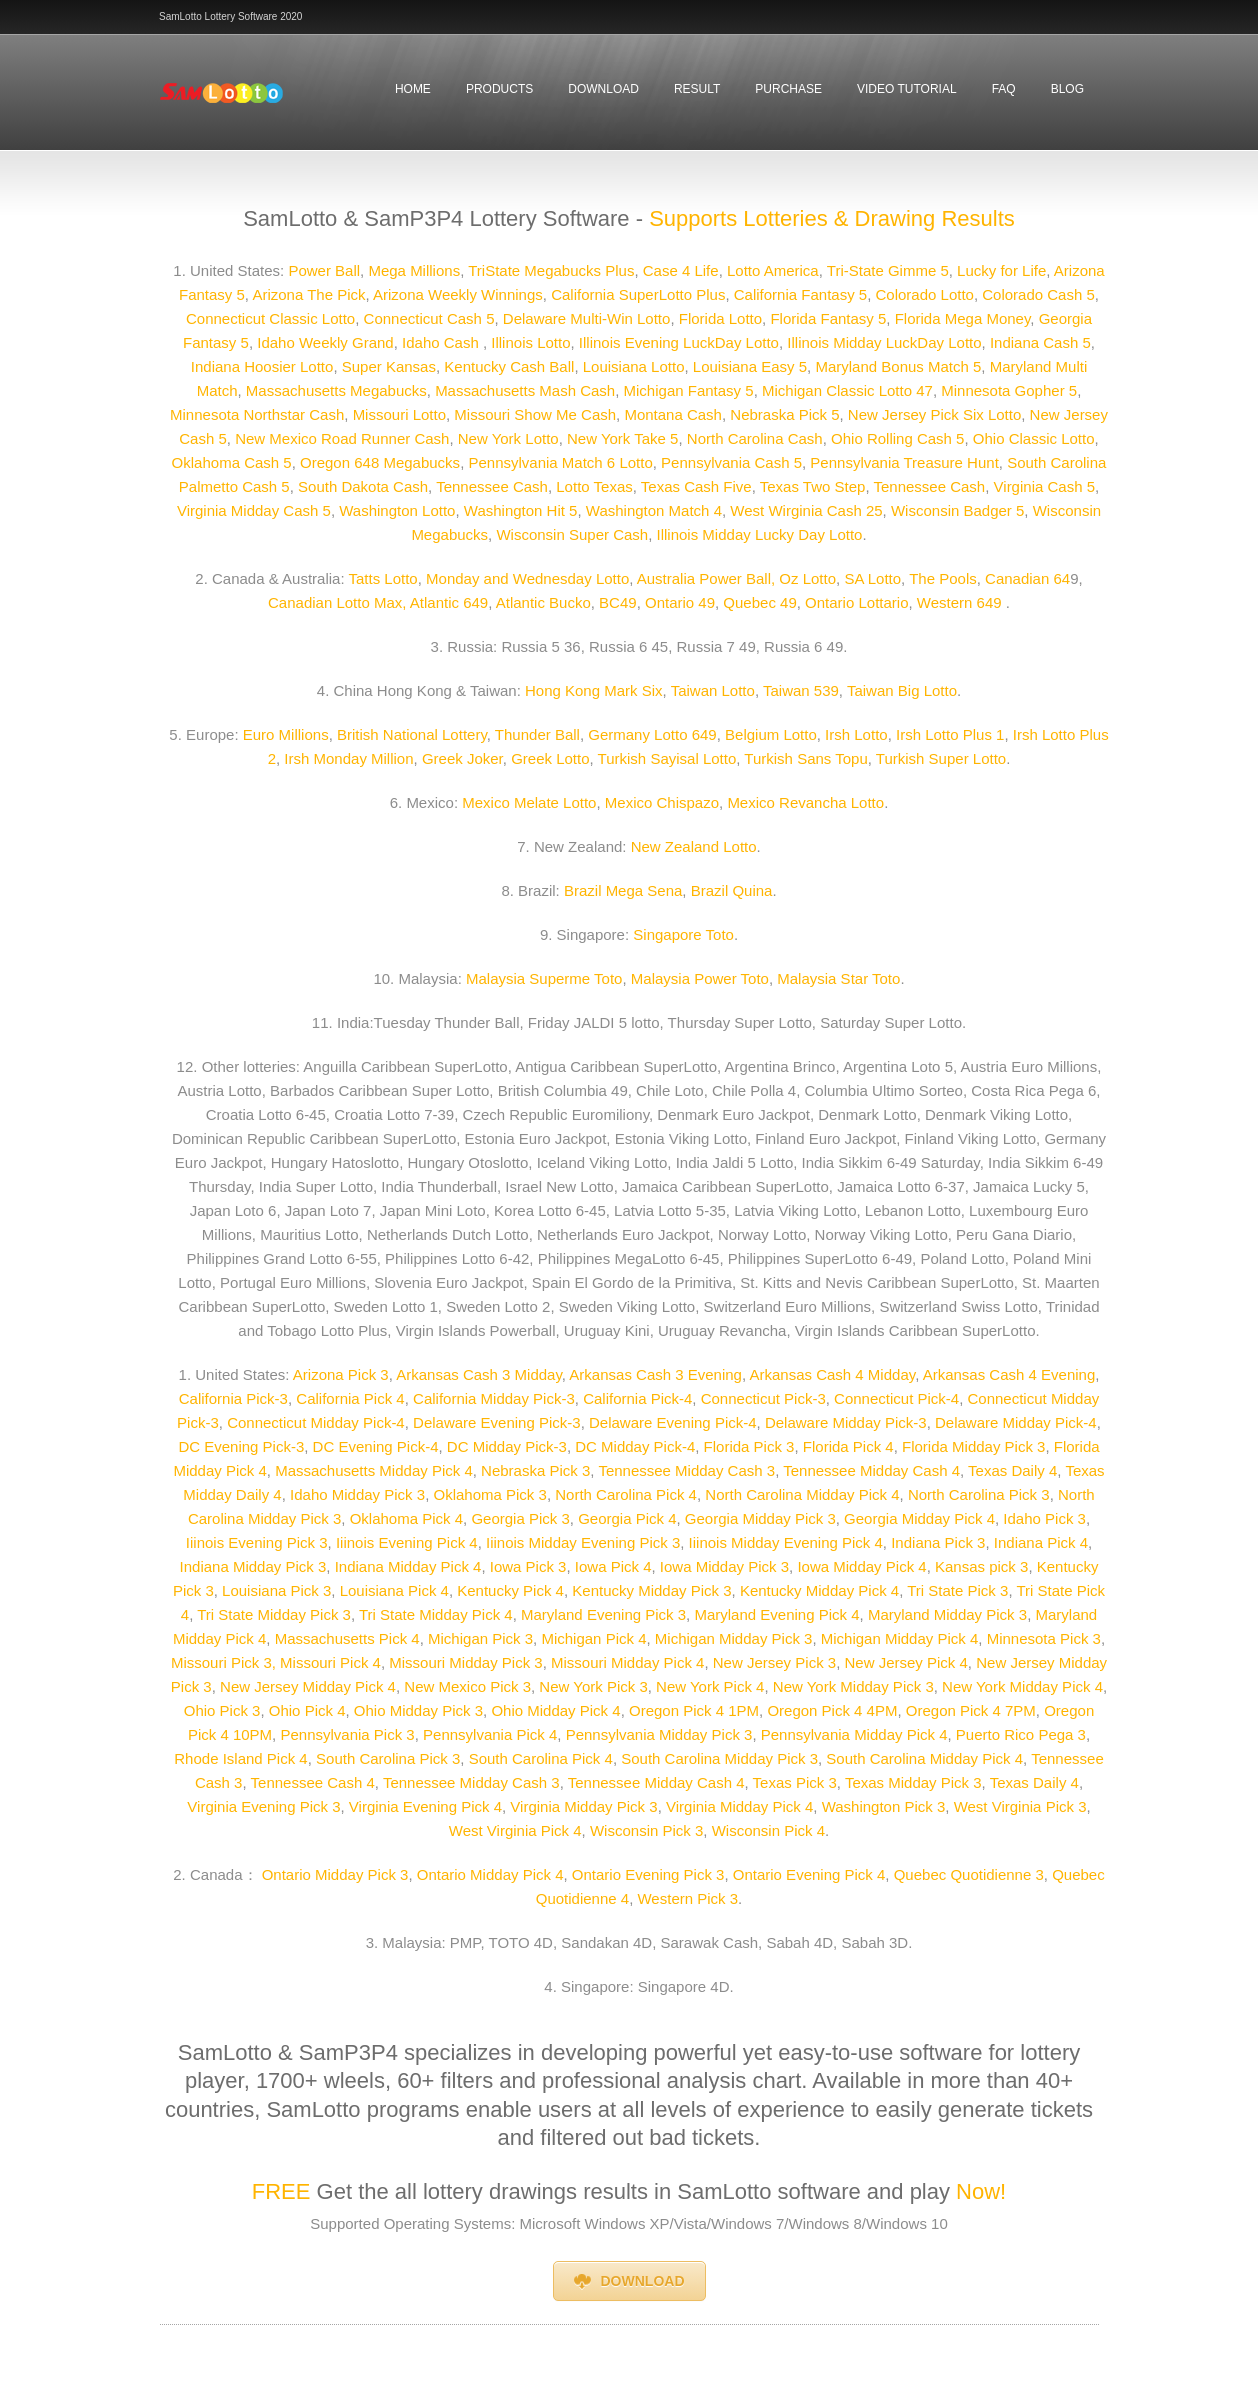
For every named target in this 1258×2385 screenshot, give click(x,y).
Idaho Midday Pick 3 (355, 1494)
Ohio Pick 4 (307, 1710)
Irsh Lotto (856, 734)
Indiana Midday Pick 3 (253, 1566)
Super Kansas (389, 366)
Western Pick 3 (687, 1898)
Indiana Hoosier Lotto (262, 366)
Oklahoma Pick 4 (406, 1518)
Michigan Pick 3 (480, 1638)
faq (1004, 89)
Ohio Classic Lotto (1034, 438)
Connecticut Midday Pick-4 (316, 1422)
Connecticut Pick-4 (896, 1398)
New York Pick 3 (593, 1686)
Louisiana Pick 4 (394, 1590)
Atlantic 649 (449, 602)
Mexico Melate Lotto (529, 802)
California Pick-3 (233, 1398)
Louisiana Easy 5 (750, 366)
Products (499, 89)
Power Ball (324, 270)
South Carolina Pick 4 (541, 1758)
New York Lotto (508, 438)
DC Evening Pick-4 (373, 1446)
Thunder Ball (537, 734)
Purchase (788, 89)
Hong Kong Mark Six (594, 690)
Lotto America (773, 270)
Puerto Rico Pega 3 (1019, 1734)
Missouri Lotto (399, 414)
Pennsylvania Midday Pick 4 (854, 1734)
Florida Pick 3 (749, 1446)
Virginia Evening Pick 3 (263, 1806)
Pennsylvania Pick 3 (347, 1734)
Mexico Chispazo (662, 802)
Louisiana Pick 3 (276, 1590)
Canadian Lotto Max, (337, 602)
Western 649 (959, 602)
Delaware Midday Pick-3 (846, 1422)
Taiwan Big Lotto (902, 690)
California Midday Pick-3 (492, 1398)
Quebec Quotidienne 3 (969, 1874)
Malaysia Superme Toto (544, 978)
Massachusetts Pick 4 (347, 1638)
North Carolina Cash (755, 438)
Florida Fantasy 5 (828, 318)
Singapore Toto (683, 934)
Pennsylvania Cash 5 (731, 462)
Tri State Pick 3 (957, 1590)
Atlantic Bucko (543, 602)
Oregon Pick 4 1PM (694, 1710)
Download (603, 89)
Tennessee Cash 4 (313, 1782)
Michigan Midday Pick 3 (734, 1638)
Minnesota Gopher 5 (1009, 390)
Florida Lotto (720, 318)
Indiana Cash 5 (1040, 342)
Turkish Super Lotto (941, 758)
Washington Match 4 (654, 510)
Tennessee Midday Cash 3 (686, 1470)
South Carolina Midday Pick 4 (924, 1758)
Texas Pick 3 (795, 1782)
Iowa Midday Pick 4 (859, 1566)
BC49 (618, 602)
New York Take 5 (622, 438)
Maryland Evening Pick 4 (776, 1614)
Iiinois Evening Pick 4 (405, 1542)
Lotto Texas (594, 486)
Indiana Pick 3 (936, 1542)
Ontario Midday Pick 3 (335, 1874)
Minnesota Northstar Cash (257, 414)
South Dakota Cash (363, 486)
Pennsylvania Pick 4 (490, 1734)
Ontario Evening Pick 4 (809, 1874)
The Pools (943, 578)
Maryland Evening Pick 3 (603, 1614)
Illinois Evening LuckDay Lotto (677, 342)
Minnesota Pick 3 (1044, 1638)
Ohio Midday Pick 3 (418, 1710)
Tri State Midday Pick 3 (274, 1614)
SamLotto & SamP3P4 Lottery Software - (443, 218)
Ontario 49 (680, 602)
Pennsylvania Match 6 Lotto (560, 462)
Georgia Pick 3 (520, 1518)
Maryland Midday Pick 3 (947, 1614)
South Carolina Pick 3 (388, 1758)
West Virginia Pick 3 (1020, 1806)
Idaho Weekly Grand (323, 342)
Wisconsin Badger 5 (957, 510)
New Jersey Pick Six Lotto (933, 414)
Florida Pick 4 (848, 1446)
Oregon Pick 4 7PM (971, 1710)
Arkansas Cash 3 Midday (479, 1374)
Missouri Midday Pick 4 (627, 1662)
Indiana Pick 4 (1041, 1542)
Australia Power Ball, (706, 578)
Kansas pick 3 (981, 1566)
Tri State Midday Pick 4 (436, 1614)
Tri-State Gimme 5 (888, 270)
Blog (1067, 89)
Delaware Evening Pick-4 (671, 1422)
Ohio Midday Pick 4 (555, 1710)
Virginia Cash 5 (1044, 486)
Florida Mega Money (963, 318)
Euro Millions (286, 734)
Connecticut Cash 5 (429, 318)
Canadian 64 (1027, 578)
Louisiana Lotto (634, 366)
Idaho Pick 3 (1044, 1518)
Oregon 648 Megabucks (380, 462)
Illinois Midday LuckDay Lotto (882, 342)
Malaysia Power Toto (700, 978)
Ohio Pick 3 (222, 1710)
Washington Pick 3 (884, 1806)
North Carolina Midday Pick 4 (802, 1494)
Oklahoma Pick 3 (489, 1494)
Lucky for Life (1001, 270)
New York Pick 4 (710, 1686)
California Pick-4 (637, 1398)
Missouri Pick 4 (330, 1662)
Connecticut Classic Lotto (270, 318)
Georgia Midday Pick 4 (919, 1518)
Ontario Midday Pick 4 (490, 1874)
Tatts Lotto (382, 578)
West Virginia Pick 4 (515, 1830)
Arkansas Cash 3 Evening (655, 1374)
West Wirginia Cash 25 (806, 510)
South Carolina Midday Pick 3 (719, 1758)
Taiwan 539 (801, 690)
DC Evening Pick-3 (241, 1446)
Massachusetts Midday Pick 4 (374, 1470)
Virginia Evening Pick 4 (425, 1806)
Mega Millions (414, 270)
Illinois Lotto (530, 342)
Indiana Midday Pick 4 (405, 1566)
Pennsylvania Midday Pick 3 (659, 1734)
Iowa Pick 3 (528, 1566)
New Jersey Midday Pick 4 (308, 1686)
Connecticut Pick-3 (763, 1398)
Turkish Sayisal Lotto (667, 758)
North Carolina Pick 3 (979, 1494)
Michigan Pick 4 (593, 1638)
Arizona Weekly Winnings (458, 294)
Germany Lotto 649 (652, 734)
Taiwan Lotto (713, 690)
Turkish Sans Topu (805, 758)
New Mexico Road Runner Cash (342, 438)
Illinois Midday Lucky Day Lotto (760, 534)
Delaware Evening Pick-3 (497, 1422)
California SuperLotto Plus (638, 294)
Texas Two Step (813, 486)
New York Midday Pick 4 (1022, 1686)
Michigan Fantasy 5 (689, 390)
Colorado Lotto (925, 294)
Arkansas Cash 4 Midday (832, 1374)
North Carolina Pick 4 (626, 1494)
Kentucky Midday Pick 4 (819, 1590)
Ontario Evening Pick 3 (648, 1874)
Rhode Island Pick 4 (240, 1758)
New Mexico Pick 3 (467, 1686)
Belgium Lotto (771, 734)
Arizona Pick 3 (341, 1374)
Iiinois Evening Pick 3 (257, 1542)
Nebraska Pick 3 (535, 1470)
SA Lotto (872, 578)
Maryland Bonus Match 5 (898, 366)
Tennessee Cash (492, 486)
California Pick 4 (350, 1398)
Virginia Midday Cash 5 (254, 510)
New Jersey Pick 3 (774, 1662)
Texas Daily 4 (1012, 1470)
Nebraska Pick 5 (784, 414)
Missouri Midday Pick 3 (465, 1662)
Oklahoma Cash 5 (232, 462)
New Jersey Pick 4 (905, 1662)
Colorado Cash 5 (1038, 294)
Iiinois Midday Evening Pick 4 (786, 1542)
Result (697, 89)
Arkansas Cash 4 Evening (1009, 1374)
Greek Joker (462, 758)
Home (413, 89)
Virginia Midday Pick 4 (739, 1806)
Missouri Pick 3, (223, 1662)
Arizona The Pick (308, 294)
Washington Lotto (397, 510)
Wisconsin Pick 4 (768, 1830)
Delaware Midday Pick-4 (1016, 1422)
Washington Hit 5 (521, 510)
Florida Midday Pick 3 (973, 1446)
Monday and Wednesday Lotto (527, 578)
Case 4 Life (681, 270)
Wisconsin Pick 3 (646, 1830)
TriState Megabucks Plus (551, 270)
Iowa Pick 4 (613, 1566)
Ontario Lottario (856, 602)
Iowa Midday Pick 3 (724, 1566)
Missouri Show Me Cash (535, 414)
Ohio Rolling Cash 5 (897, 438)
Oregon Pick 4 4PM (832, 1710)
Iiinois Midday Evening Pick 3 (581, 1542)
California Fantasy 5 (800, 294)
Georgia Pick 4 (627, 1518)
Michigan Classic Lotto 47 (847, 390)
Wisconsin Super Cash (572, 534)
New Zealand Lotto (694, 846)
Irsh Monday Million (346, 758)
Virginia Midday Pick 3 (583, 1806)
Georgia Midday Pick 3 (760, 1518)
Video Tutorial (907, 89)
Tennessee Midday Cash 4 (871, 1470)
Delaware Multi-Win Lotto (587, 318)
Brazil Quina (732, 890)
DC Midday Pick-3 (505, 1446)
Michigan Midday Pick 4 (900, 1638)
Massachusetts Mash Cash (525, 390)
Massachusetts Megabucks (336, 390)
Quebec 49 (759, 602)
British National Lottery (412, 734)
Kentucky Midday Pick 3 (651, 1590)
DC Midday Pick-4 (635, 1446)
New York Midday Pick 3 (853, 1686)
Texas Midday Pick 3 (913, 1782)
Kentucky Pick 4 (510, 1590)
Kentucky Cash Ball (509, 366)
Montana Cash (673, 414)
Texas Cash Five (696, 486)
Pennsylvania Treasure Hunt (904, 462)
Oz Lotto (807, 578)
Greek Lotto (550, 758)
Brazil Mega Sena (623, 890)
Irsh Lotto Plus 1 (950, 734)
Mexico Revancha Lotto (805, 802)
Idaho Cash (442, 342)
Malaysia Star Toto (838, 978)
